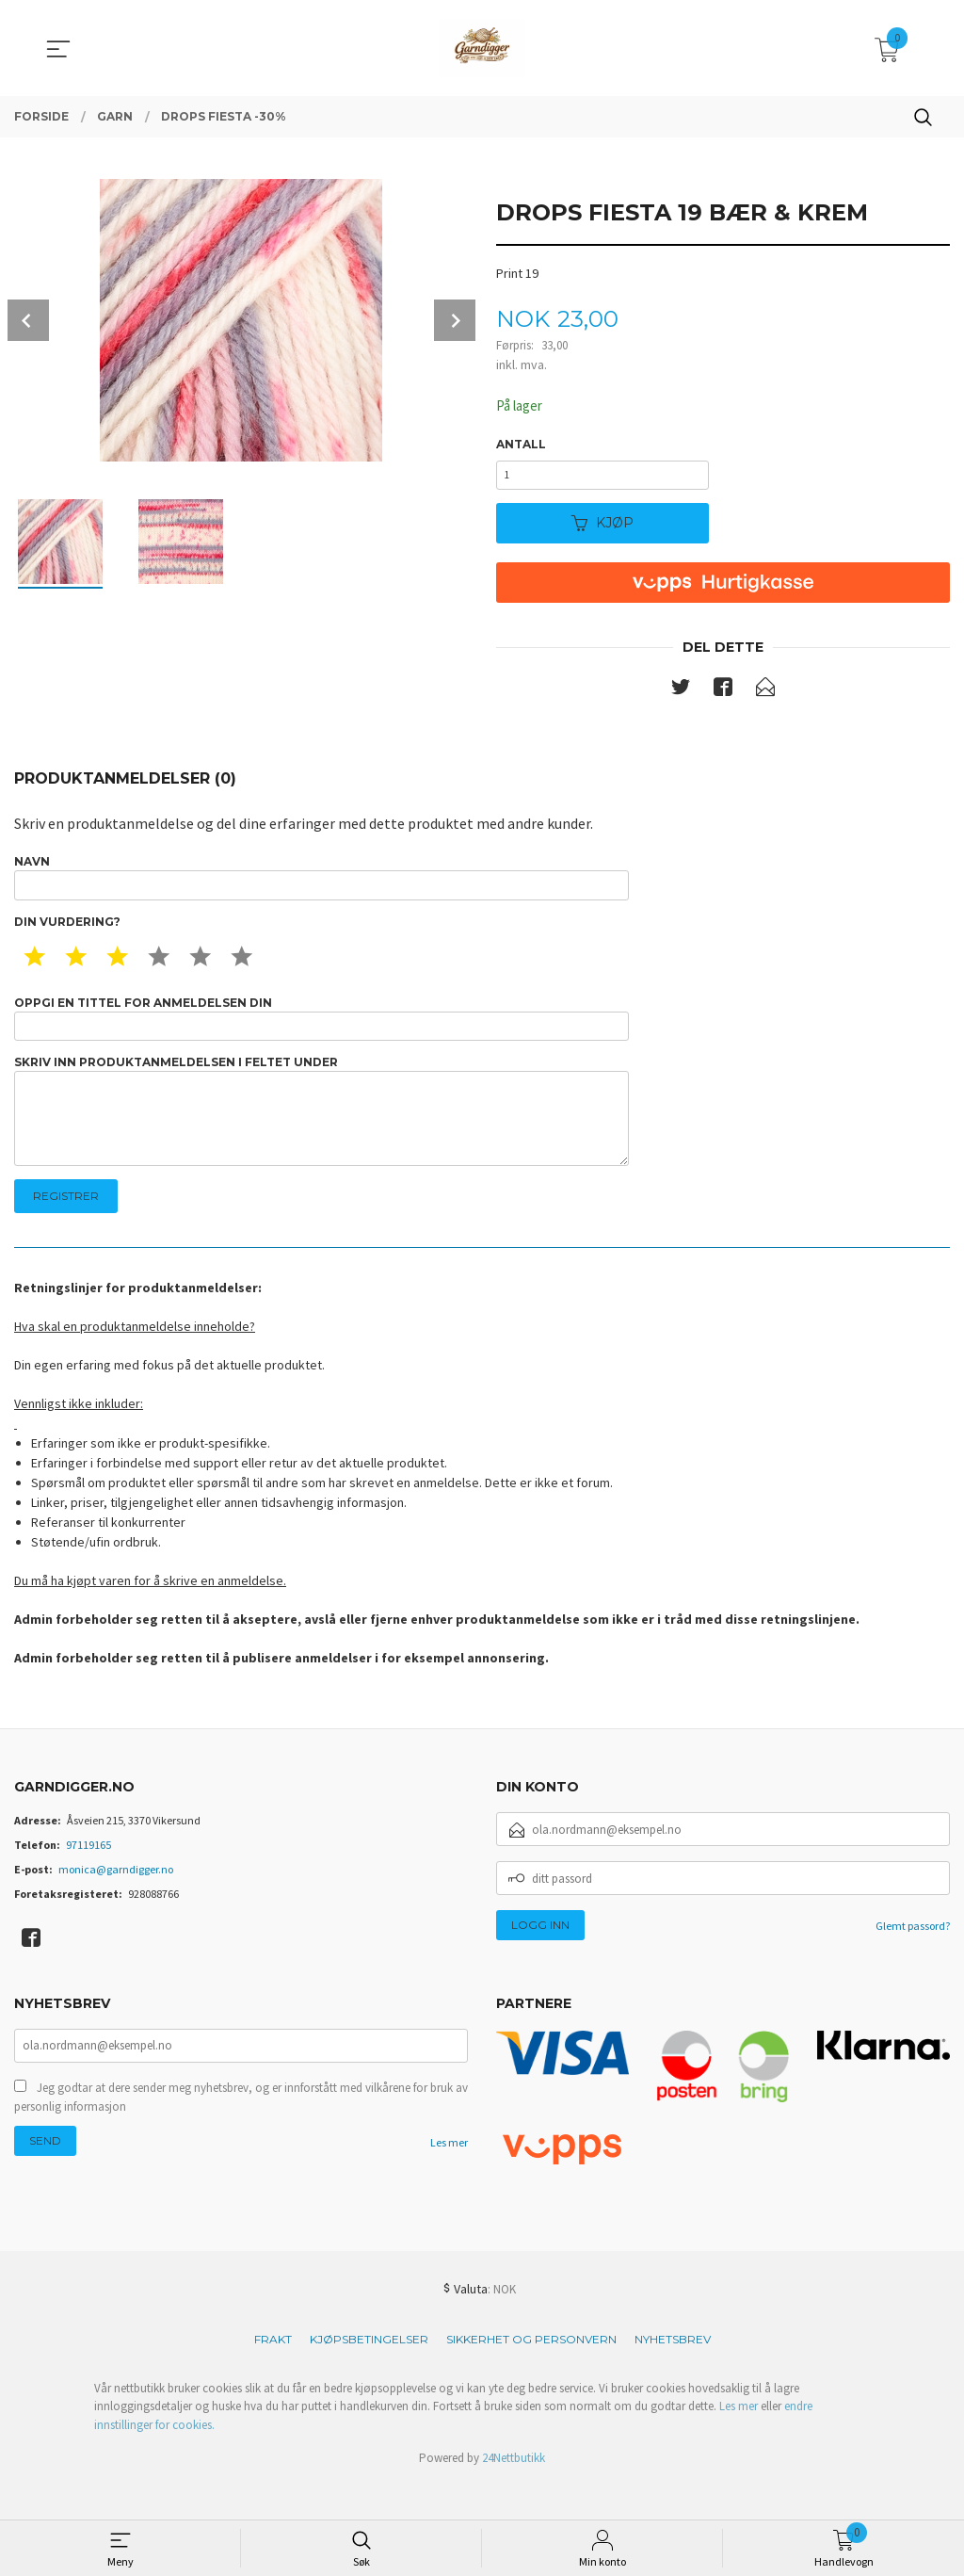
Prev (28, 320)
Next (454, 320)
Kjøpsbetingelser (369, 2376)
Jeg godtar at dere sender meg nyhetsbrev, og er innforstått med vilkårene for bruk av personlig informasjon (241, 2134)
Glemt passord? (913, 1962)
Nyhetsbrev (673, 2376)
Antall (521, 445)
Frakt (273, 2376)
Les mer (449, 2180)
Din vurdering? (67, 937)
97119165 (88, 1881)
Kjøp (602, 530)
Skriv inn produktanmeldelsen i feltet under (321, 1139)
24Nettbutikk (513, 2495)
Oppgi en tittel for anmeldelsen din (321, 1036)
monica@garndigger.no (115, 1906)
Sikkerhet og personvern (531, 2376)
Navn (321, 889)
